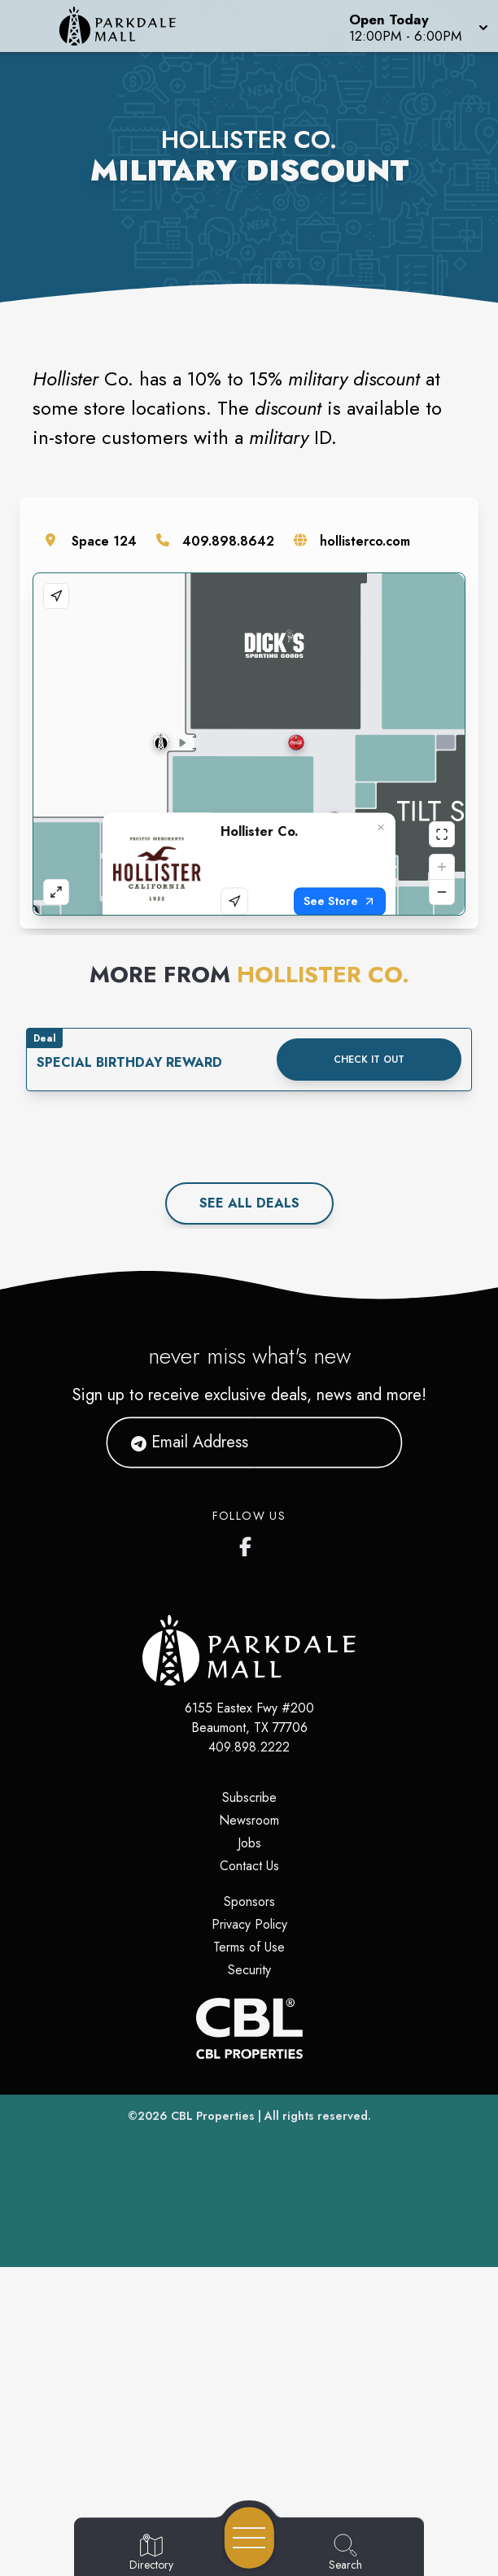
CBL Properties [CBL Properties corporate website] (213, 2425)
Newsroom (249, 2129)
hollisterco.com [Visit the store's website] (365, 541)
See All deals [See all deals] (249, 1512)
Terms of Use (249, 2256)
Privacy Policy (249, 2233)
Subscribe (249, 2106)
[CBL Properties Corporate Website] (249, 2337)
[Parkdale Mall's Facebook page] (249, 1852)
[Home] (128, 26)
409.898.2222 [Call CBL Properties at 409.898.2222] (249, 2056)
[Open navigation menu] (249, 2537)
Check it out (369, 1368)
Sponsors (249, 2210)
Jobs (249, 2152)
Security (249, 2278)
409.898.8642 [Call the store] (228, 541)
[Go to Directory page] (151, 2553)
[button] (417, 26)
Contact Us (249, 2174)
